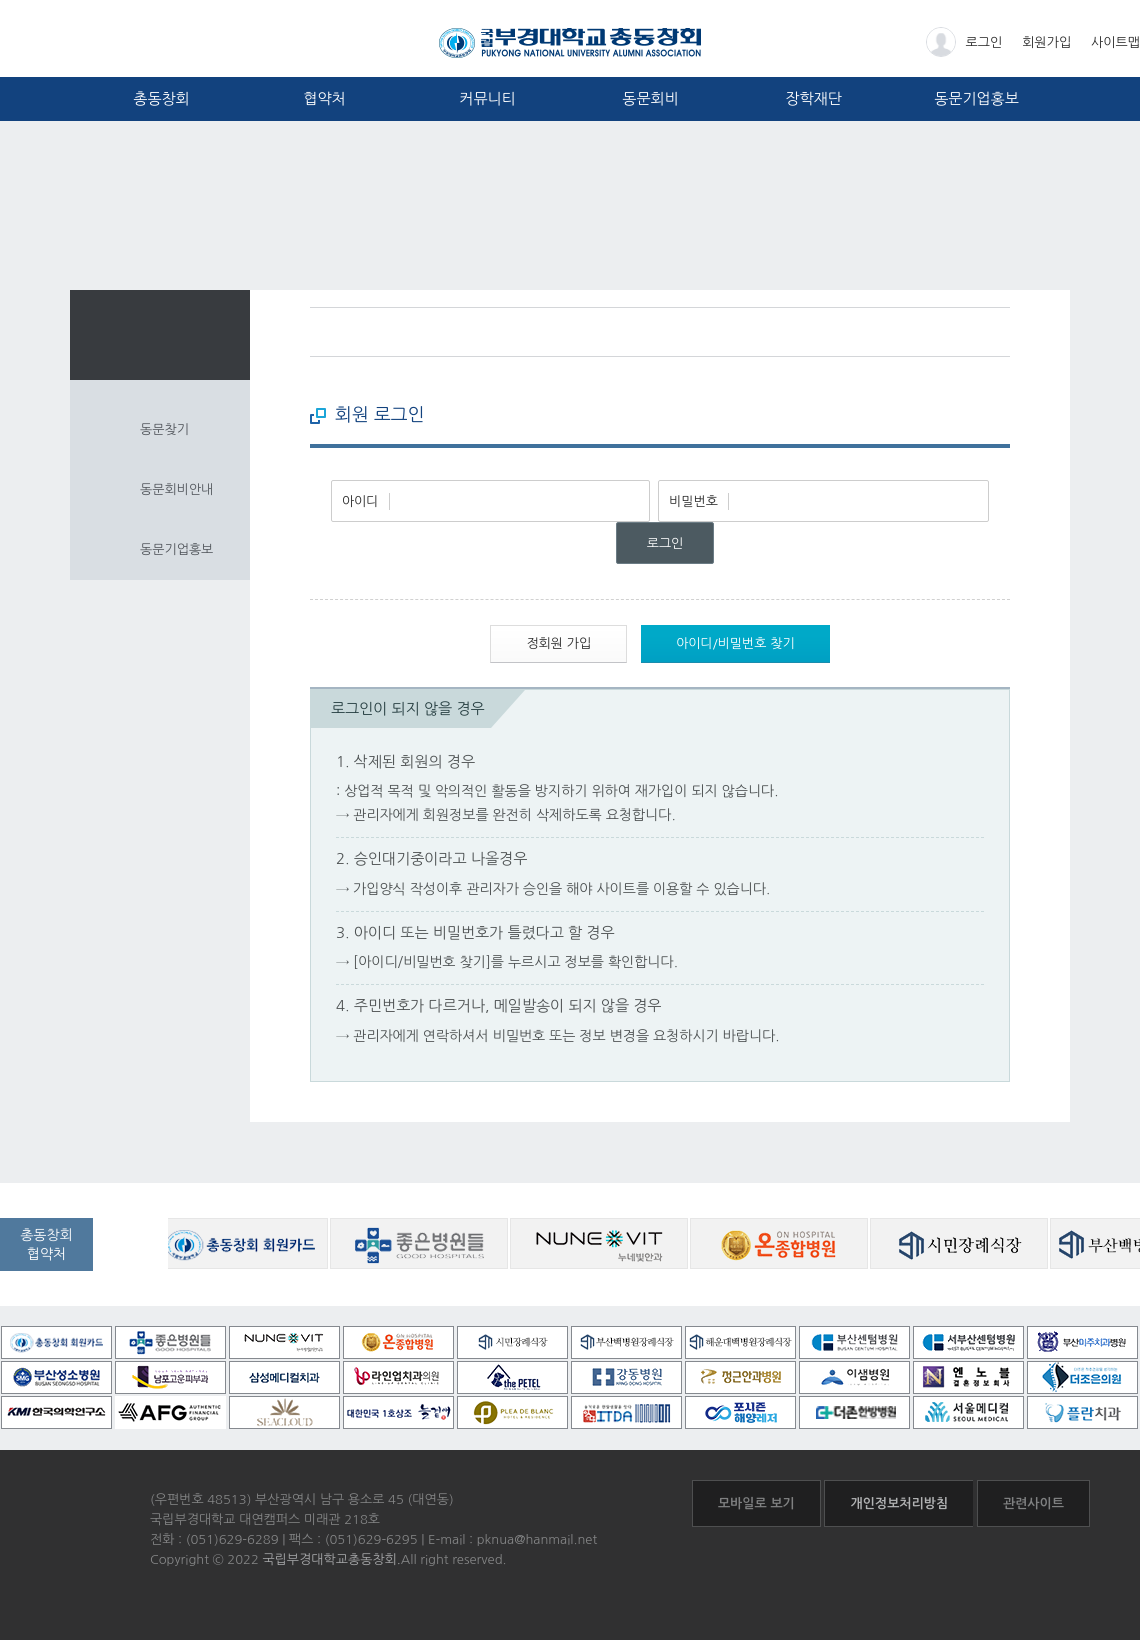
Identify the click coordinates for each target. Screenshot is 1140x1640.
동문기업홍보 (976, 98)
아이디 (360, 501)
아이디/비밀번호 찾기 (735, 643)
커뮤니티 (487, 98)
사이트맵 (1115, 42)
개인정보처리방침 (899, 1503)
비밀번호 (693, 501)
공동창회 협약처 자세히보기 (137, 1258)
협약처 (324, 98)
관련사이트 (1033, 1503)
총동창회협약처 (46, 1244)
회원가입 (1046, 42)
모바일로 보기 (756, 1503)
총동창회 (161, 98)
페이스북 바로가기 (957, 332)
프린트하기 (995, 332)
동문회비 (650, 98)
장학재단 (813, 98)
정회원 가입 (558, 643)
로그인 (964, 42)
